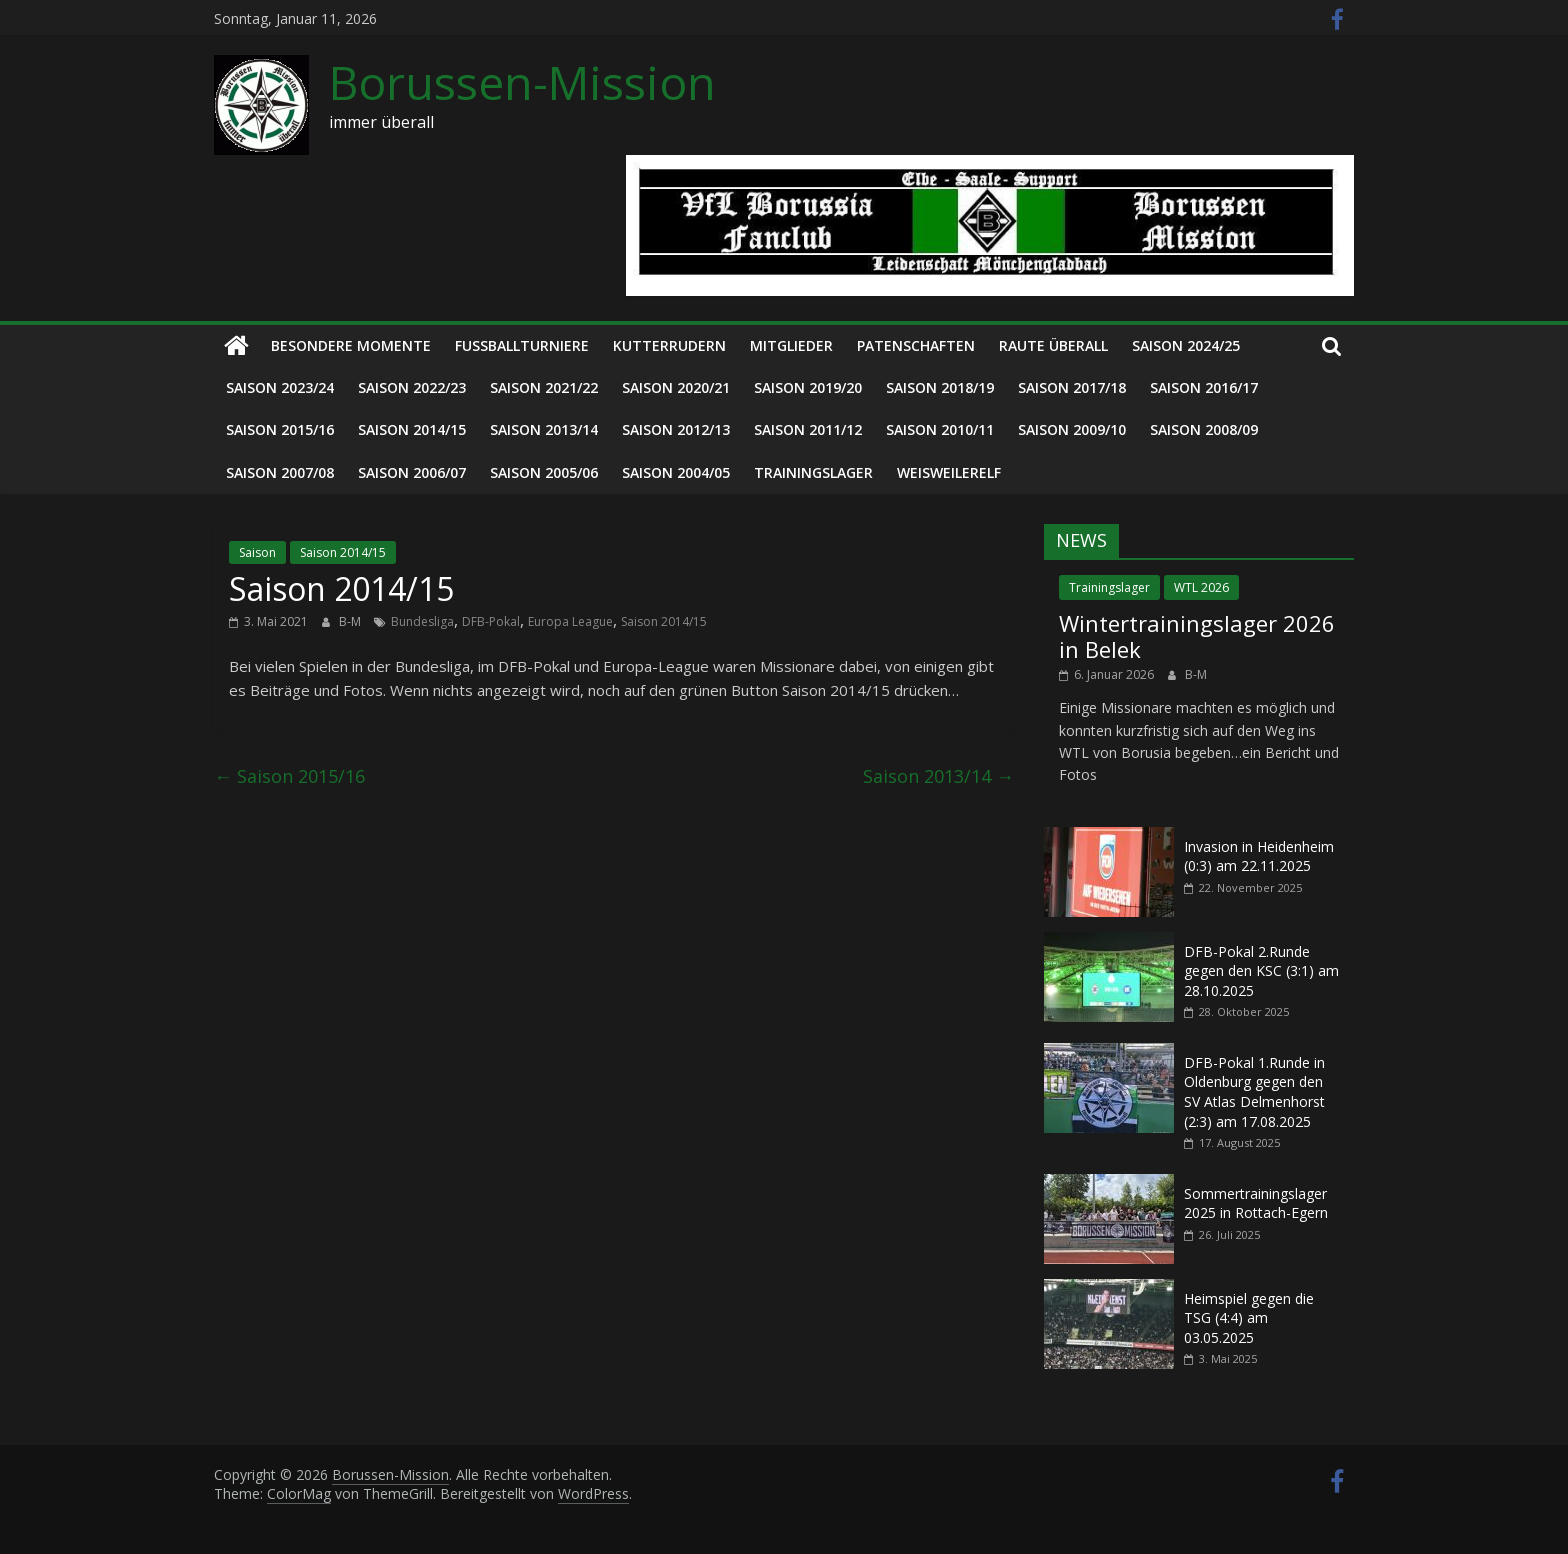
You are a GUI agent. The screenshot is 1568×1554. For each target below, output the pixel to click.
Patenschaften (916, 345)
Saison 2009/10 (1072, 429)
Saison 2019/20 (808, 387)
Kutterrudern (669, 345)
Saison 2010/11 (940, 429)
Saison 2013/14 (544, 429)
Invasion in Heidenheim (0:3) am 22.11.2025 (1259, 856)
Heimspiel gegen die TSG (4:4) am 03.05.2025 (1249, 1318)
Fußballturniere (522, 345)
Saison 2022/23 (412, 387)
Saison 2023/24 (280, 387)
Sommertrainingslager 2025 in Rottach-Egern (1256, 1203)
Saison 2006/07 (412, 472)
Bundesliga (422, 621)
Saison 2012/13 (676, 429)
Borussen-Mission (522, 82)
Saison (257, 552)
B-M (351, 621)
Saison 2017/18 (1072, 387)
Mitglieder (791, 345)
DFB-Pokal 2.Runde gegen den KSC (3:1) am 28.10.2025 (1261, 971)
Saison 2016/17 (1204, 387)
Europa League (570, 621)
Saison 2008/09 (1204, 429)
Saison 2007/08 (280, 472)
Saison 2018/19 (940, 387)
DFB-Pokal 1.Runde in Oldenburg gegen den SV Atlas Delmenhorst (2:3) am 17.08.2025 (1254, 1092)
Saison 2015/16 (280, 429)
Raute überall (1053, 345)
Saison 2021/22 (544, 387)
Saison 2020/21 (676, 387)
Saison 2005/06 (544, 472)
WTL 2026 (1201, 587)
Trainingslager (813, 472)
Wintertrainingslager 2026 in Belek (1197, 636)
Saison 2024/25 (1186, 345)
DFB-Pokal (491, 621)
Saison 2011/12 (808, 429)
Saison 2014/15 (412, 429)
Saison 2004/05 (676, 472)
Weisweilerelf (949, 472)
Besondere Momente (351, 345)
